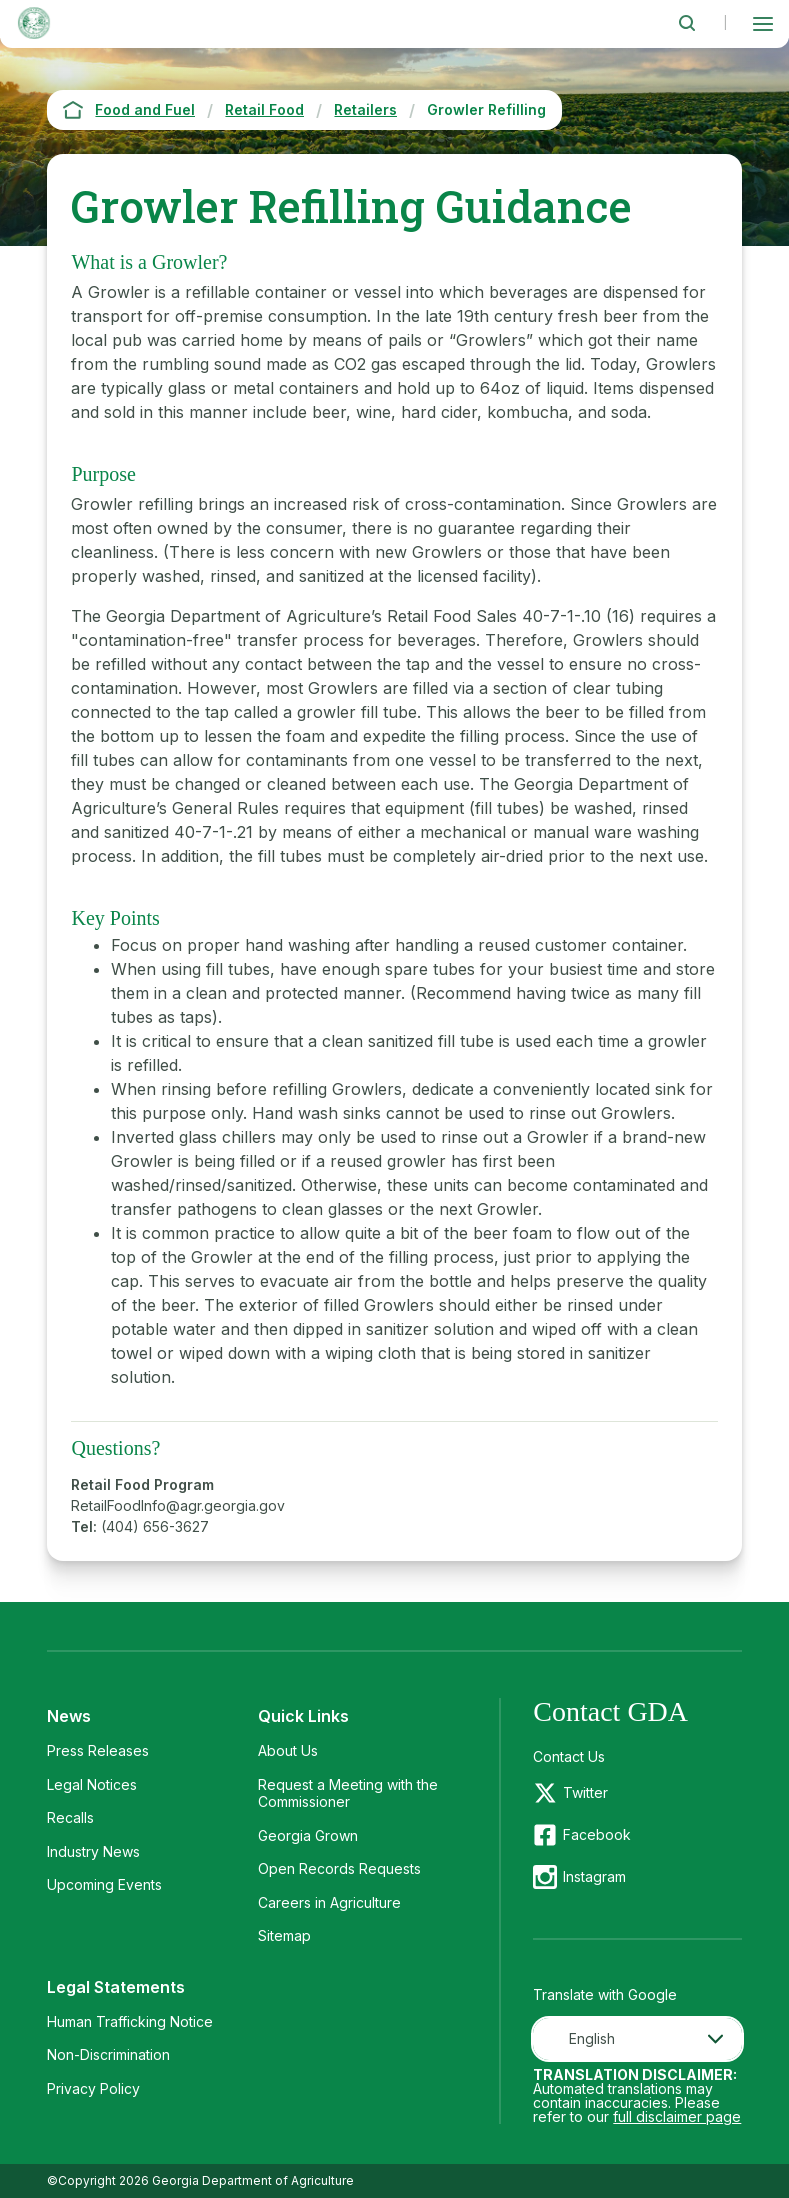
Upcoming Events (104, 1884)
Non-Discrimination (108, 2054)
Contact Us (569, 1756)
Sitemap (284, 1935)
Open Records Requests (339, 1868)
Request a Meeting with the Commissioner (348, 1793)
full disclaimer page (677, 2116)
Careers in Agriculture (329, 1902)
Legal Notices (92, 1784)
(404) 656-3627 (155, 1526)
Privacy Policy (93, 2088)
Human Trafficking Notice (130, 2021)
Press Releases (98, 1750)
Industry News (93, 1851)
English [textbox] (592, 2038)
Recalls (70, 1817)
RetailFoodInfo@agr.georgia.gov (178, 1505)
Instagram (594, 1876)
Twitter (585, 1792)
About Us (288, 1750)
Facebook (597, 1834)
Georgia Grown (308, 1835)
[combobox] (637, 2039)
